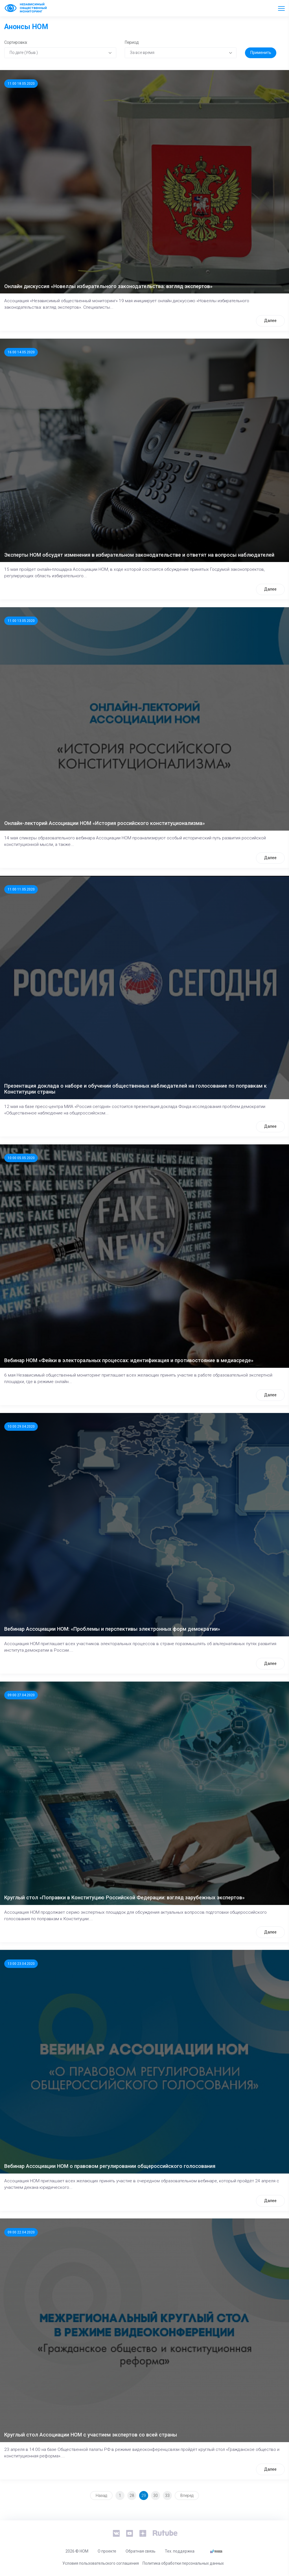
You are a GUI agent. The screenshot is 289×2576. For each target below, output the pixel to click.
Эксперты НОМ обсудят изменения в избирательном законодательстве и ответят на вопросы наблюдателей (139, 555)
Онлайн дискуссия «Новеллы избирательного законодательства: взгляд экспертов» (108, 286)
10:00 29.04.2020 (21, 1427)
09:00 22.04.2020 (21, 2232)
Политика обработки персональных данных (183, 2563)
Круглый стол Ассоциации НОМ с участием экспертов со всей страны (90, 2435)
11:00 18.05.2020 (21, 84)
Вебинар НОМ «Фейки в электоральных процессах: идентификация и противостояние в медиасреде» (128, 1360)
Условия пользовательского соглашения (100, 2563)
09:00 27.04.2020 (21, 1695)
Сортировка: (16, 42)
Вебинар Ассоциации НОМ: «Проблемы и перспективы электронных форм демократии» (112, 1629)
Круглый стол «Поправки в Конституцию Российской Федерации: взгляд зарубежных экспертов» (124, 1897)
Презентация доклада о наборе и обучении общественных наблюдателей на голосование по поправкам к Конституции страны (135, 1089)
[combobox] (60, 52)
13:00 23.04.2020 (21, 1964)
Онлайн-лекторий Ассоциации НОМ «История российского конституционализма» (104, 823)
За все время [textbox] (142, 52)
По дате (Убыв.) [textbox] (24, 52)
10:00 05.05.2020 (21, 1158)
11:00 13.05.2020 (21, 621)
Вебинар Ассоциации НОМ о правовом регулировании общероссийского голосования (109, 2166)
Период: (132, 42)
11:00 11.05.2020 (21, 889)
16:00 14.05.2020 (21, 352)
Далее (270, 320)
